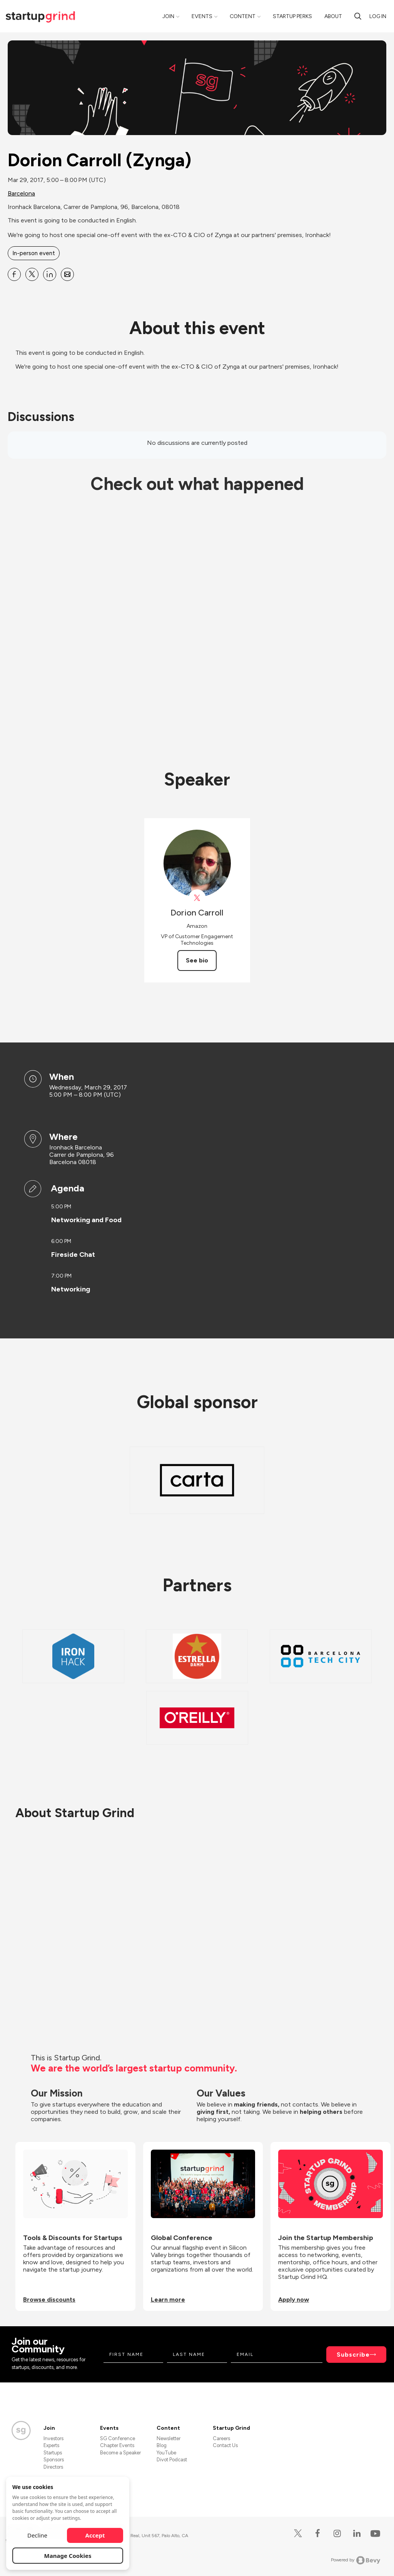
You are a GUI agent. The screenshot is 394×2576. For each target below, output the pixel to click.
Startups (52, 2453)
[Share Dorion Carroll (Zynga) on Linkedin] (49, 274)
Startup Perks (292, 16)
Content (242, 16)
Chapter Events (117, 2445)
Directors (53, 2467)
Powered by (356, 2560)
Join (168, 16)
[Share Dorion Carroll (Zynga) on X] (32, 274)
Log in (377, 16)
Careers (221, 2438)
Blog (162, 2445)
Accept (95, 2535)
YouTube (166, 2453)
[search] (357, 16)
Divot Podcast (172, 2459)
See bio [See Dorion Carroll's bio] (197, 960)
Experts (51, 2445)
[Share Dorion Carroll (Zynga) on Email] (67, 274)
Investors (53, 2438)
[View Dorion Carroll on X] (197, 898)
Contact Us (225, 2445)
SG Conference (117, 2438)
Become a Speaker (120, 2453)
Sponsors (53, 2459)
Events (202, 16)
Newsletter (168, 2438)
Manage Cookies (68, 2555)
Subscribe (353, 2354)
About (333, 16)
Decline (37, 2535)
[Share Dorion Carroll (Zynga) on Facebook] (14, 274)
